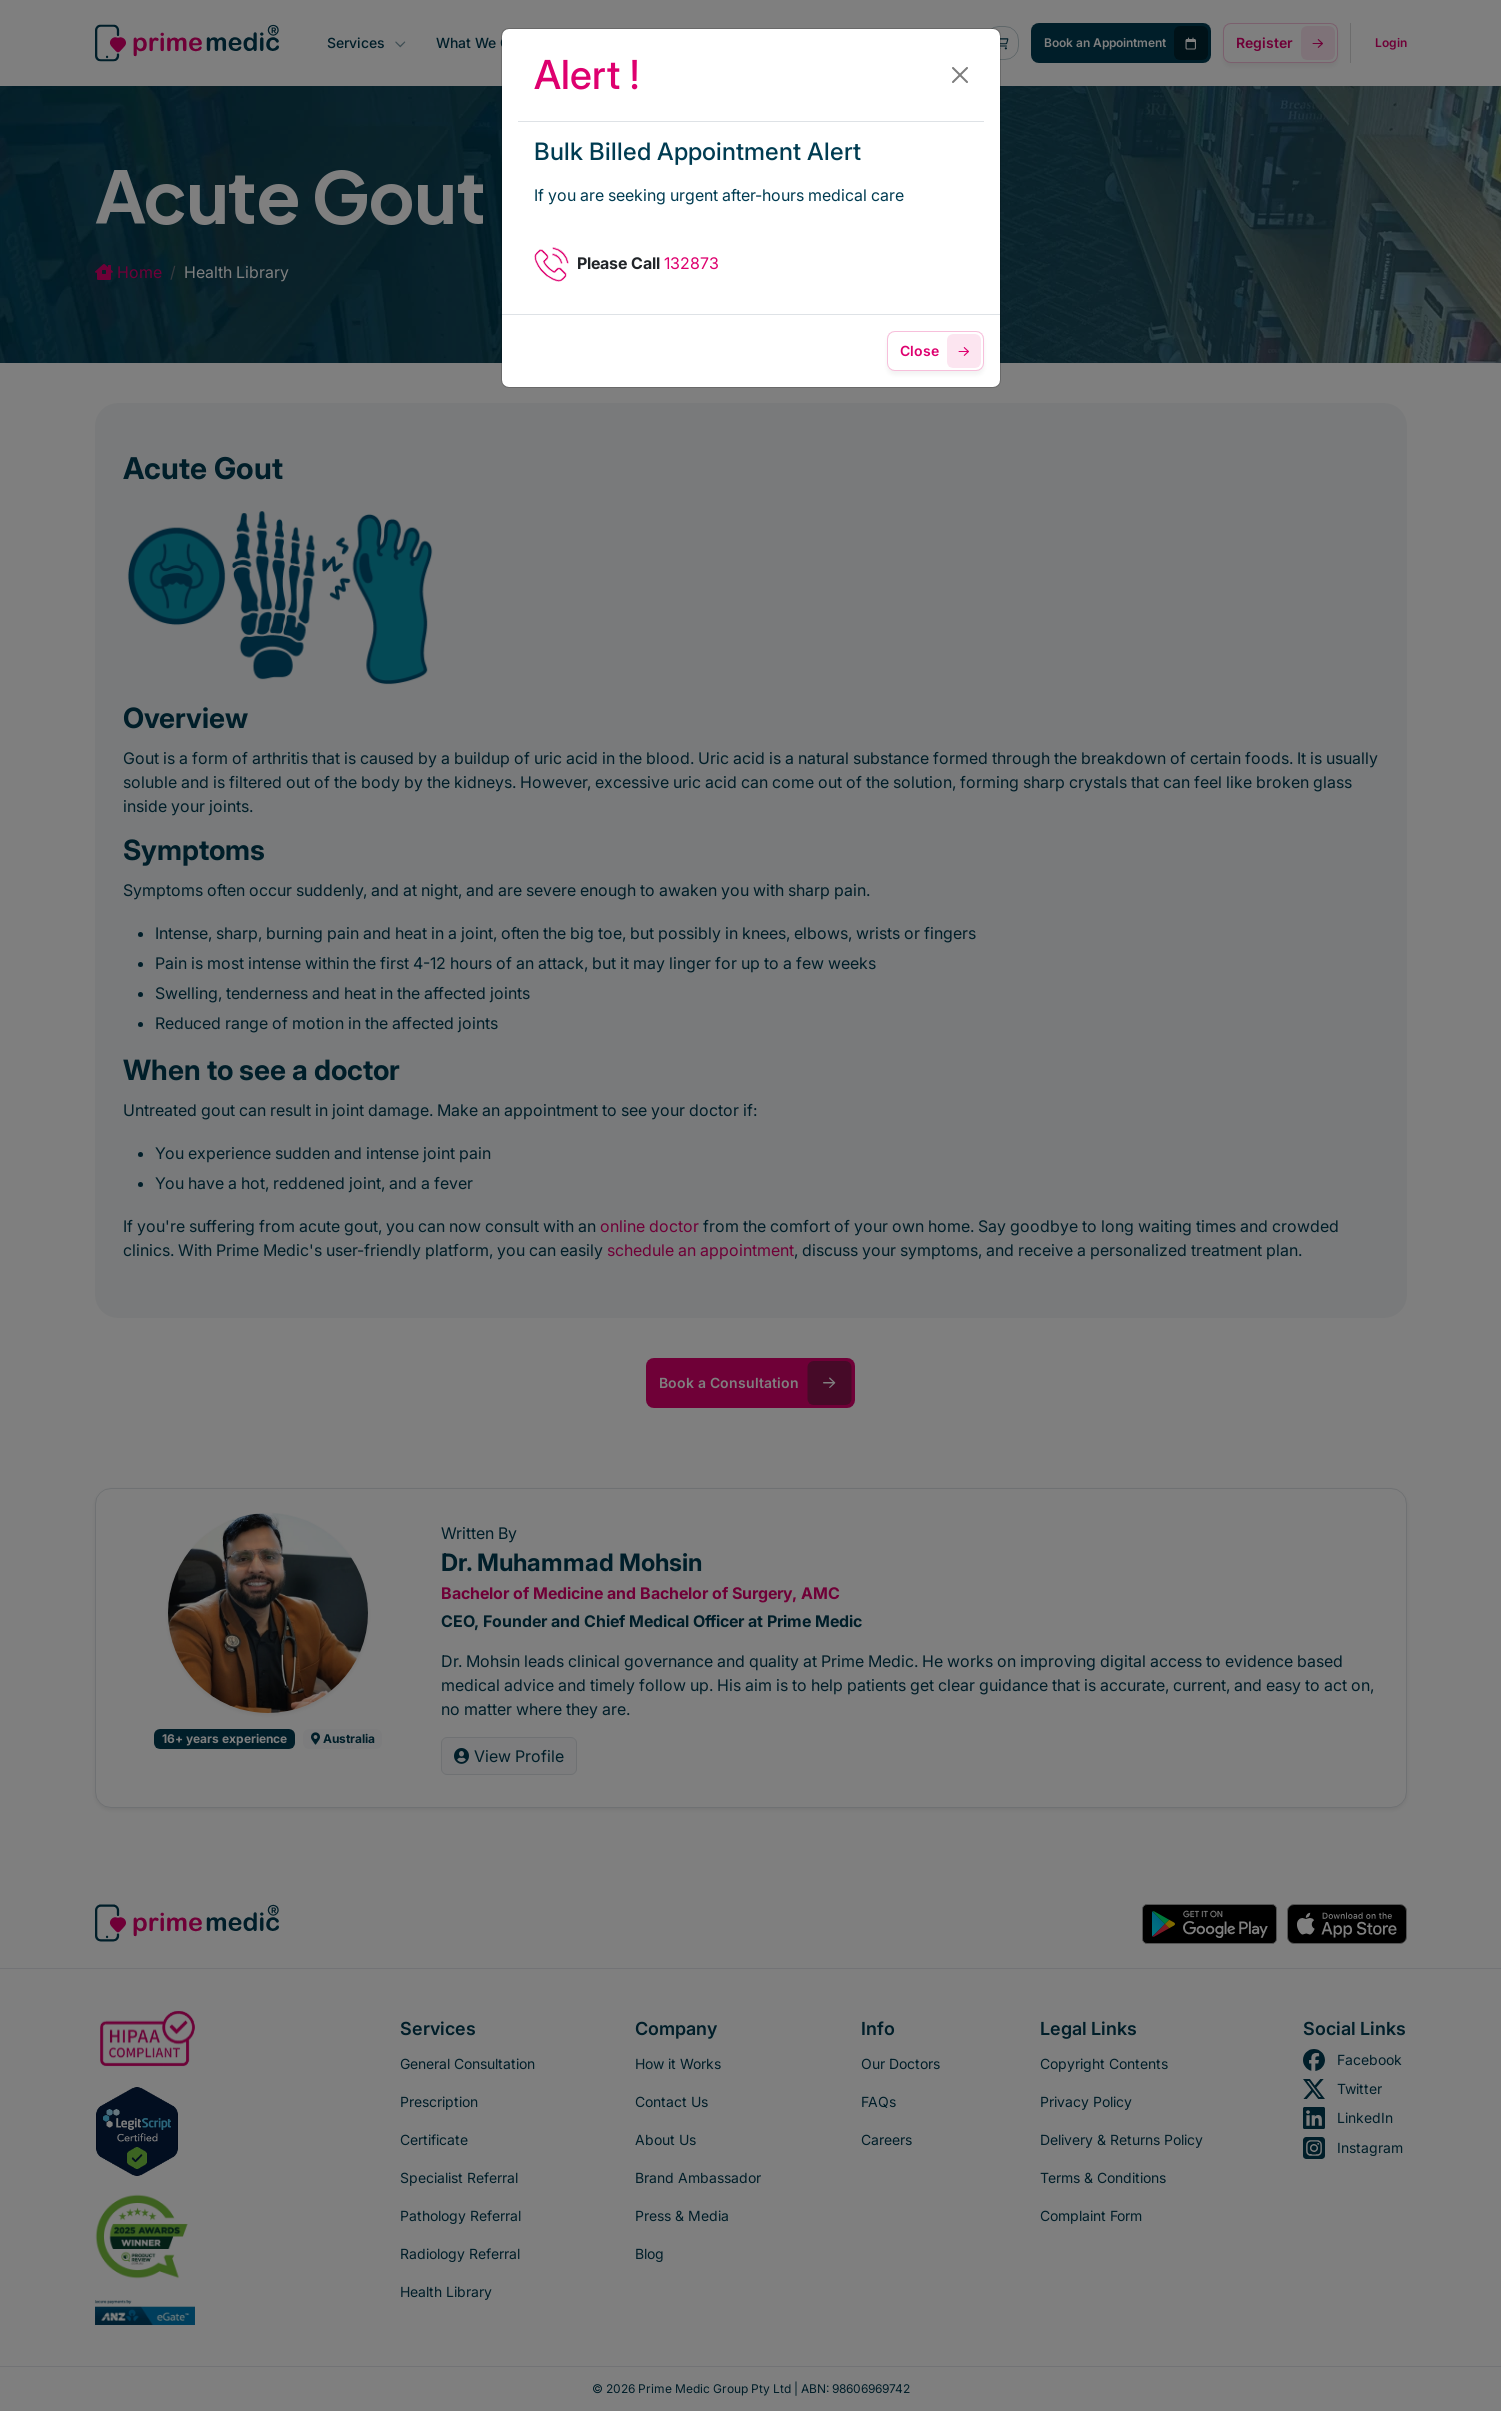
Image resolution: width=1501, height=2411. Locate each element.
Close (940, 351)
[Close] (960, 75)
